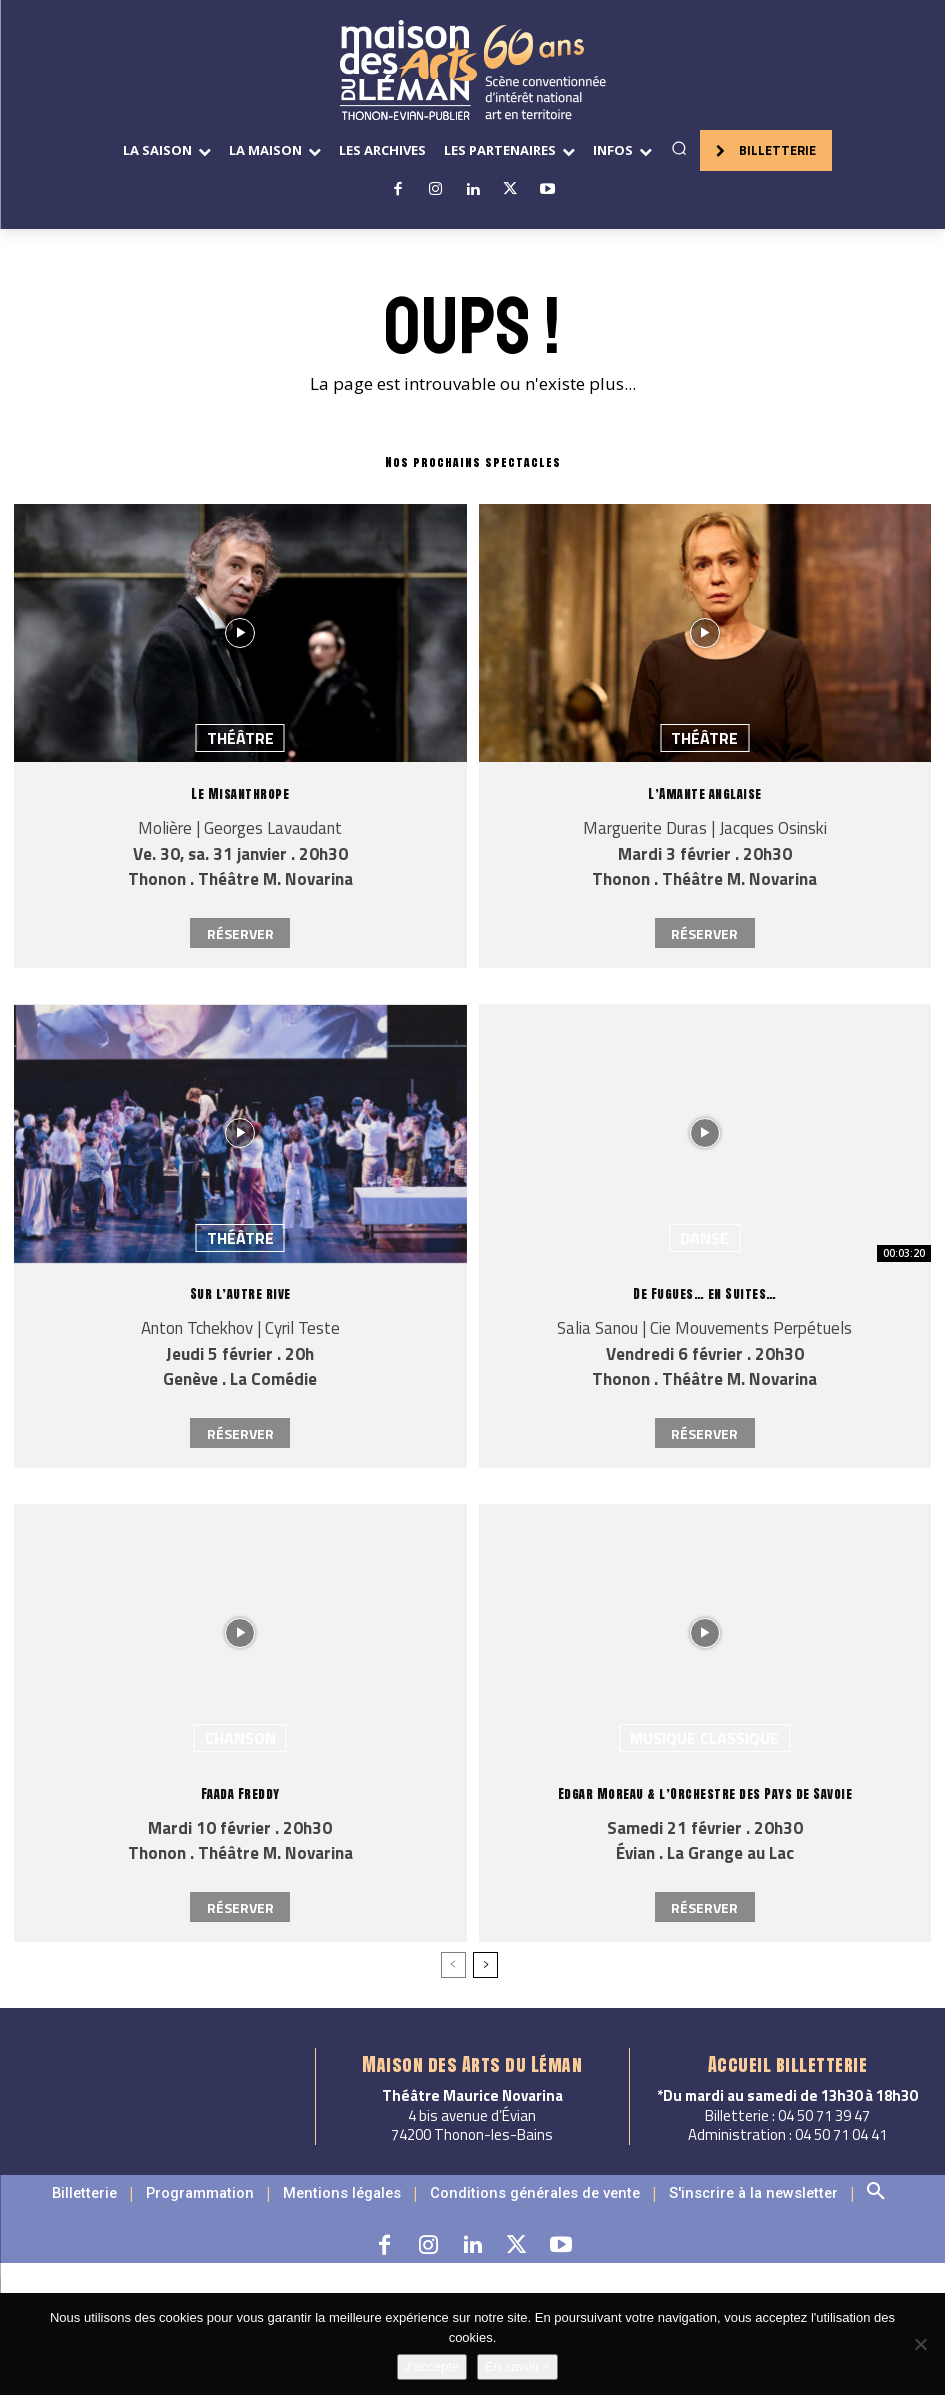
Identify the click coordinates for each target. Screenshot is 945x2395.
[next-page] (485, 1965)
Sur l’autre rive (240, 1293)
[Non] (920, 2344)
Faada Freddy (240, 1793)
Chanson (240, 1738)
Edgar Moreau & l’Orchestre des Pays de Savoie (705, 1793)
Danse (704, 1238)
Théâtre (240, 738)
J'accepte (432, 2366)
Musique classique (704, 1738)
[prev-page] (453, 1965)
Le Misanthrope (240, 793)
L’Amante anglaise (705, 793)
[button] (679, 148)
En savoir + (517, 2366)
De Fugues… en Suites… (705, 1293)
